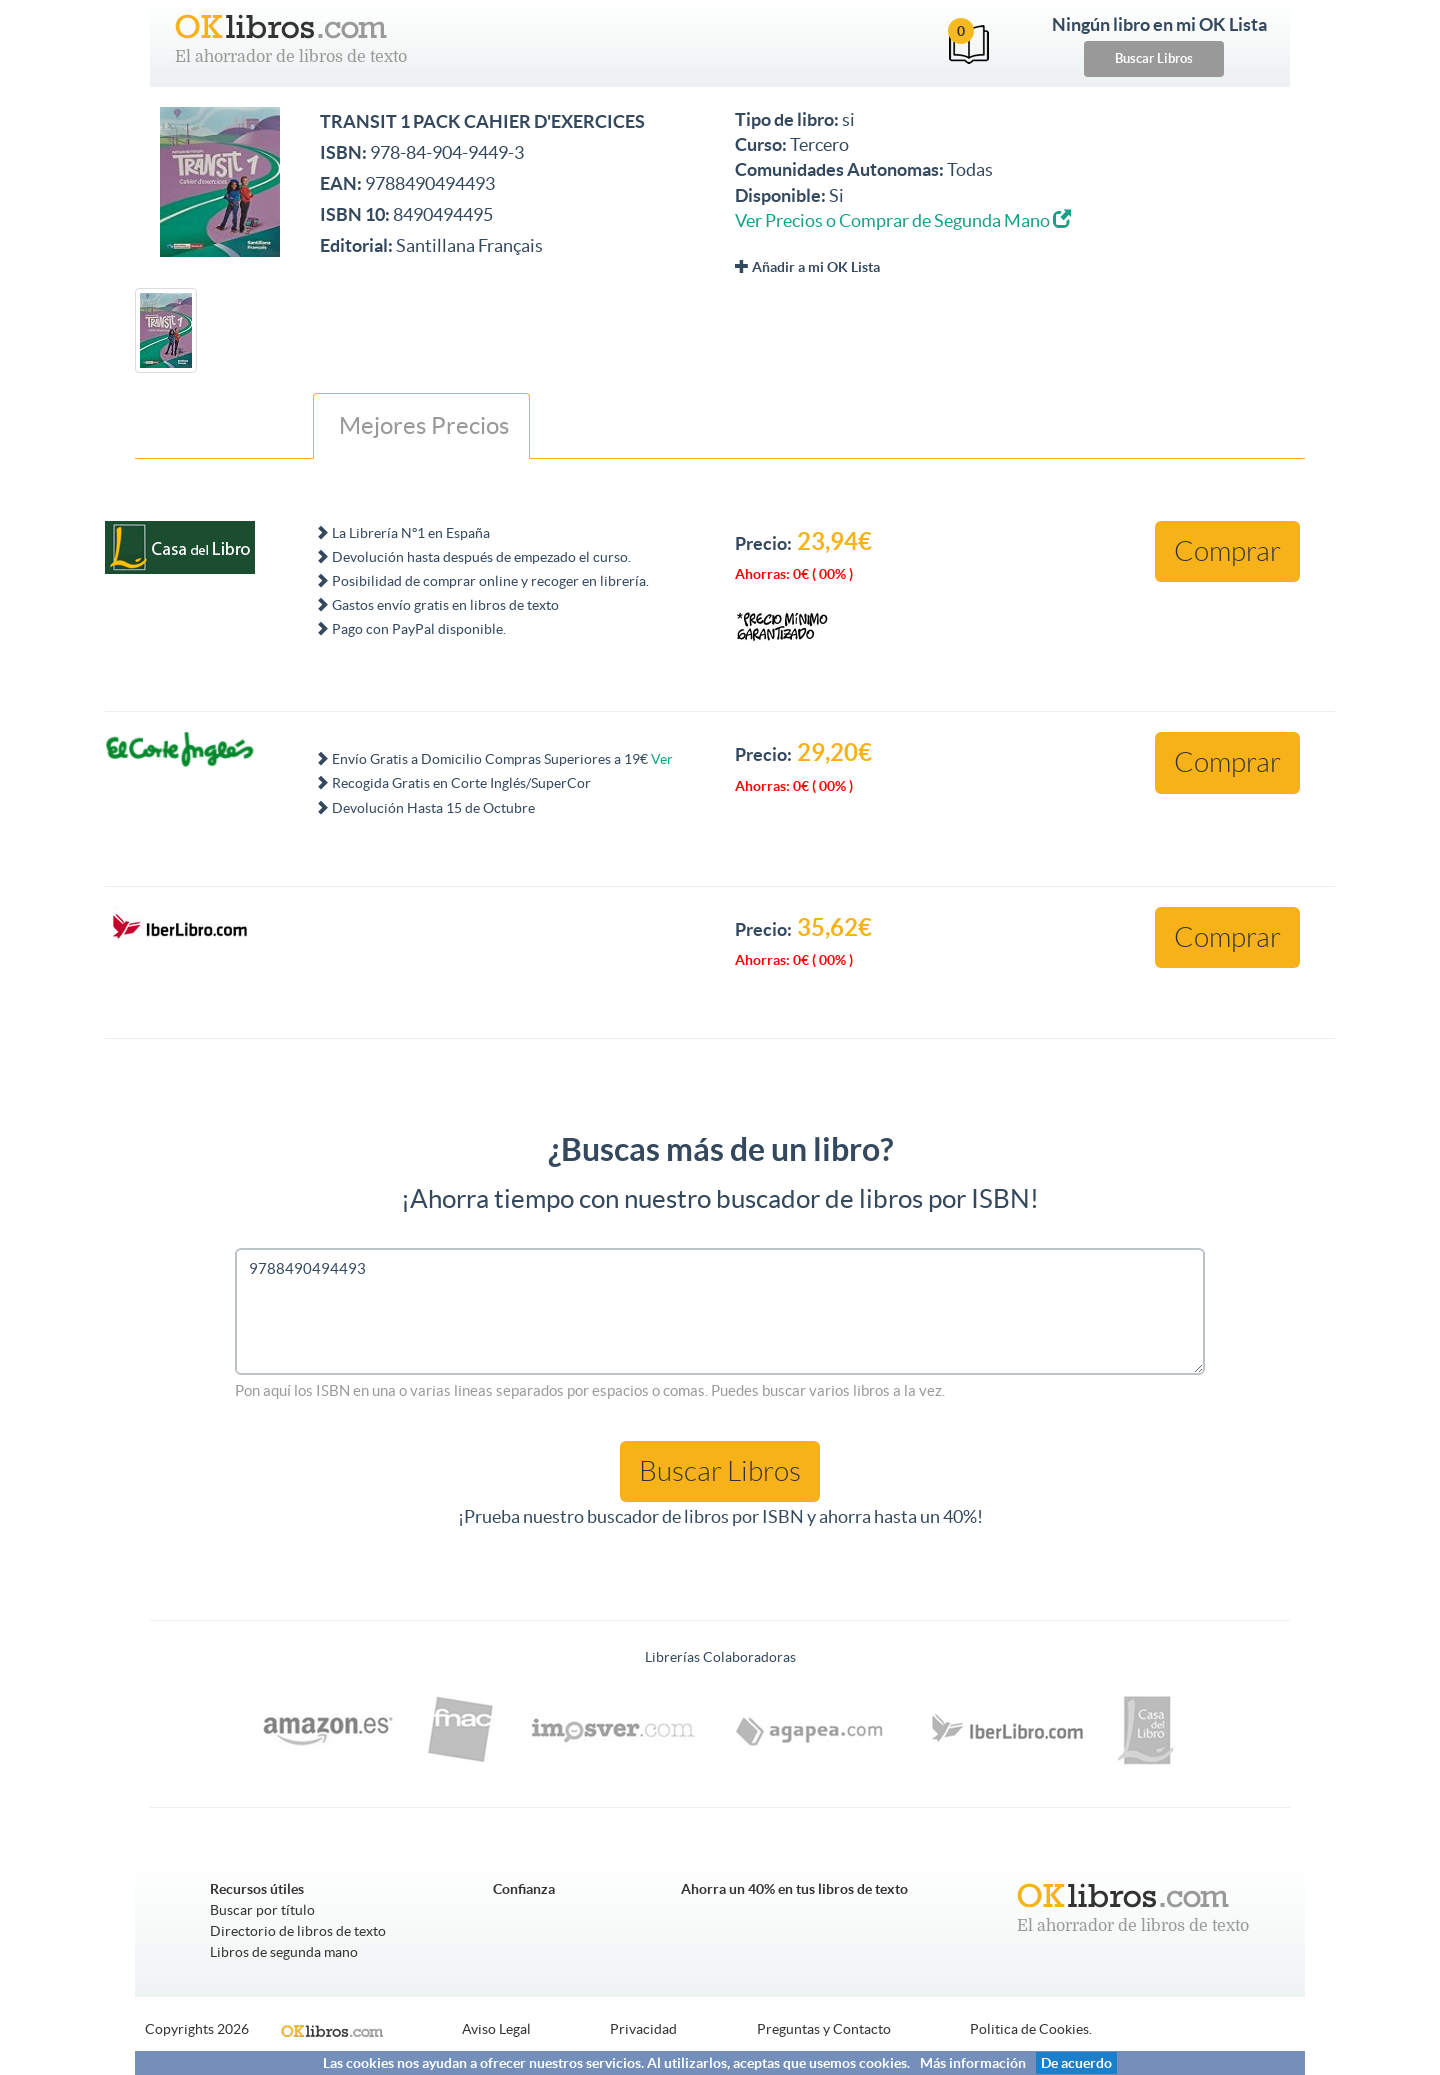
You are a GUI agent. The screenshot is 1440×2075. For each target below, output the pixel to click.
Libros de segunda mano (284, 1952)
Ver (662, 759)
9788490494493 (720, 1311)
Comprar (1227, 551)
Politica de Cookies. (1031, 2029)
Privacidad (643, 2029)
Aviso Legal (496, 2029)
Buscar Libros (1154, 58)
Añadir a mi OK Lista (807, 267)
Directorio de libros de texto (298, 1931)
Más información (973, 2063)
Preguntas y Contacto (824, 2029)
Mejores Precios (421, 425)
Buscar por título (262, 1910)
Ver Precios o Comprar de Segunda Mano (903, 220)
